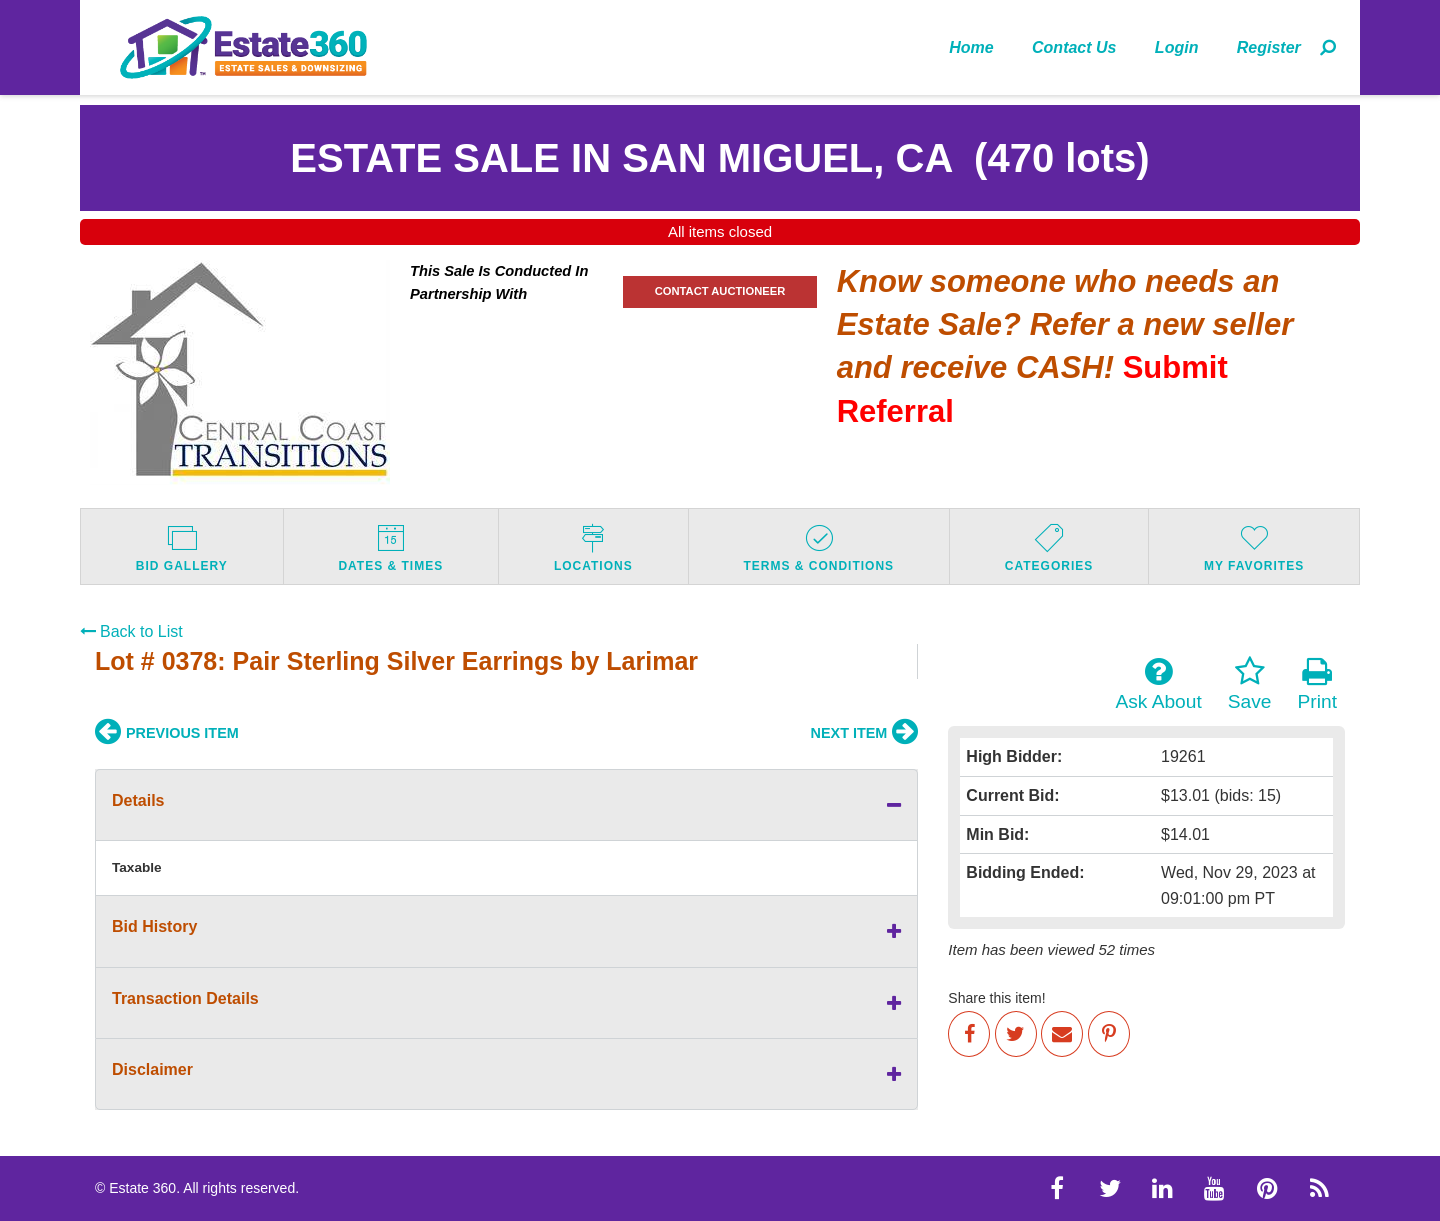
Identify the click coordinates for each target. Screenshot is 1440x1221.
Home (971, 47)
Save (1250, 684)
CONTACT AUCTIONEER (720, 291)
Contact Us (1074, 47)
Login (1177, 47)
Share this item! (996, 998)
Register (1269, 47)
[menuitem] (971, 47)
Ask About (1158, 684)
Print (1317, 684)
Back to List (131, 631)
